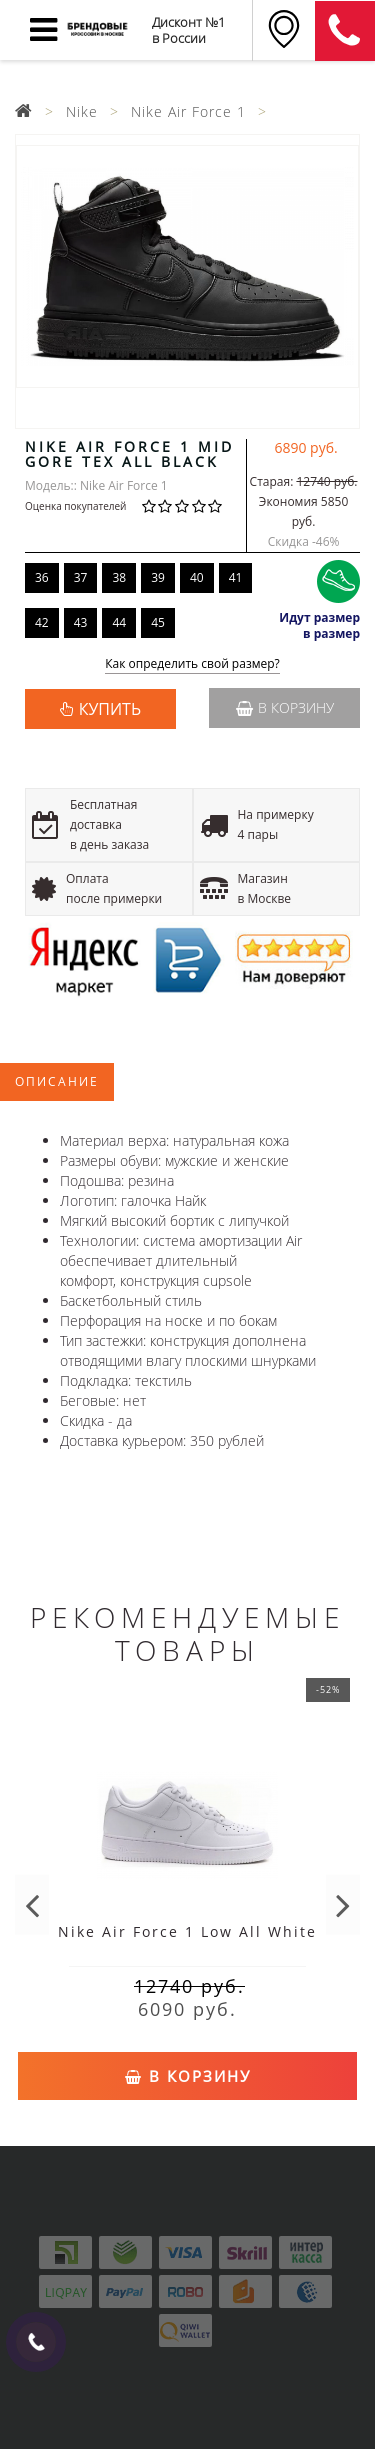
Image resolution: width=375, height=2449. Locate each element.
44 (119, 622)
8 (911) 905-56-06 (345, 31)
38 (119, 577)
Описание (57, 1081)
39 (158, 577)
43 (81, 622)
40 (197, 577)
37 (81, 577)
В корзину (285, 707)
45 (158, 622)
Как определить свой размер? (192, 664)
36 (42, 577)
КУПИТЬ (110, 709)
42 (42, 622)
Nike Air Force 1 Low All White (187, 1931)
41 (236, 577)
